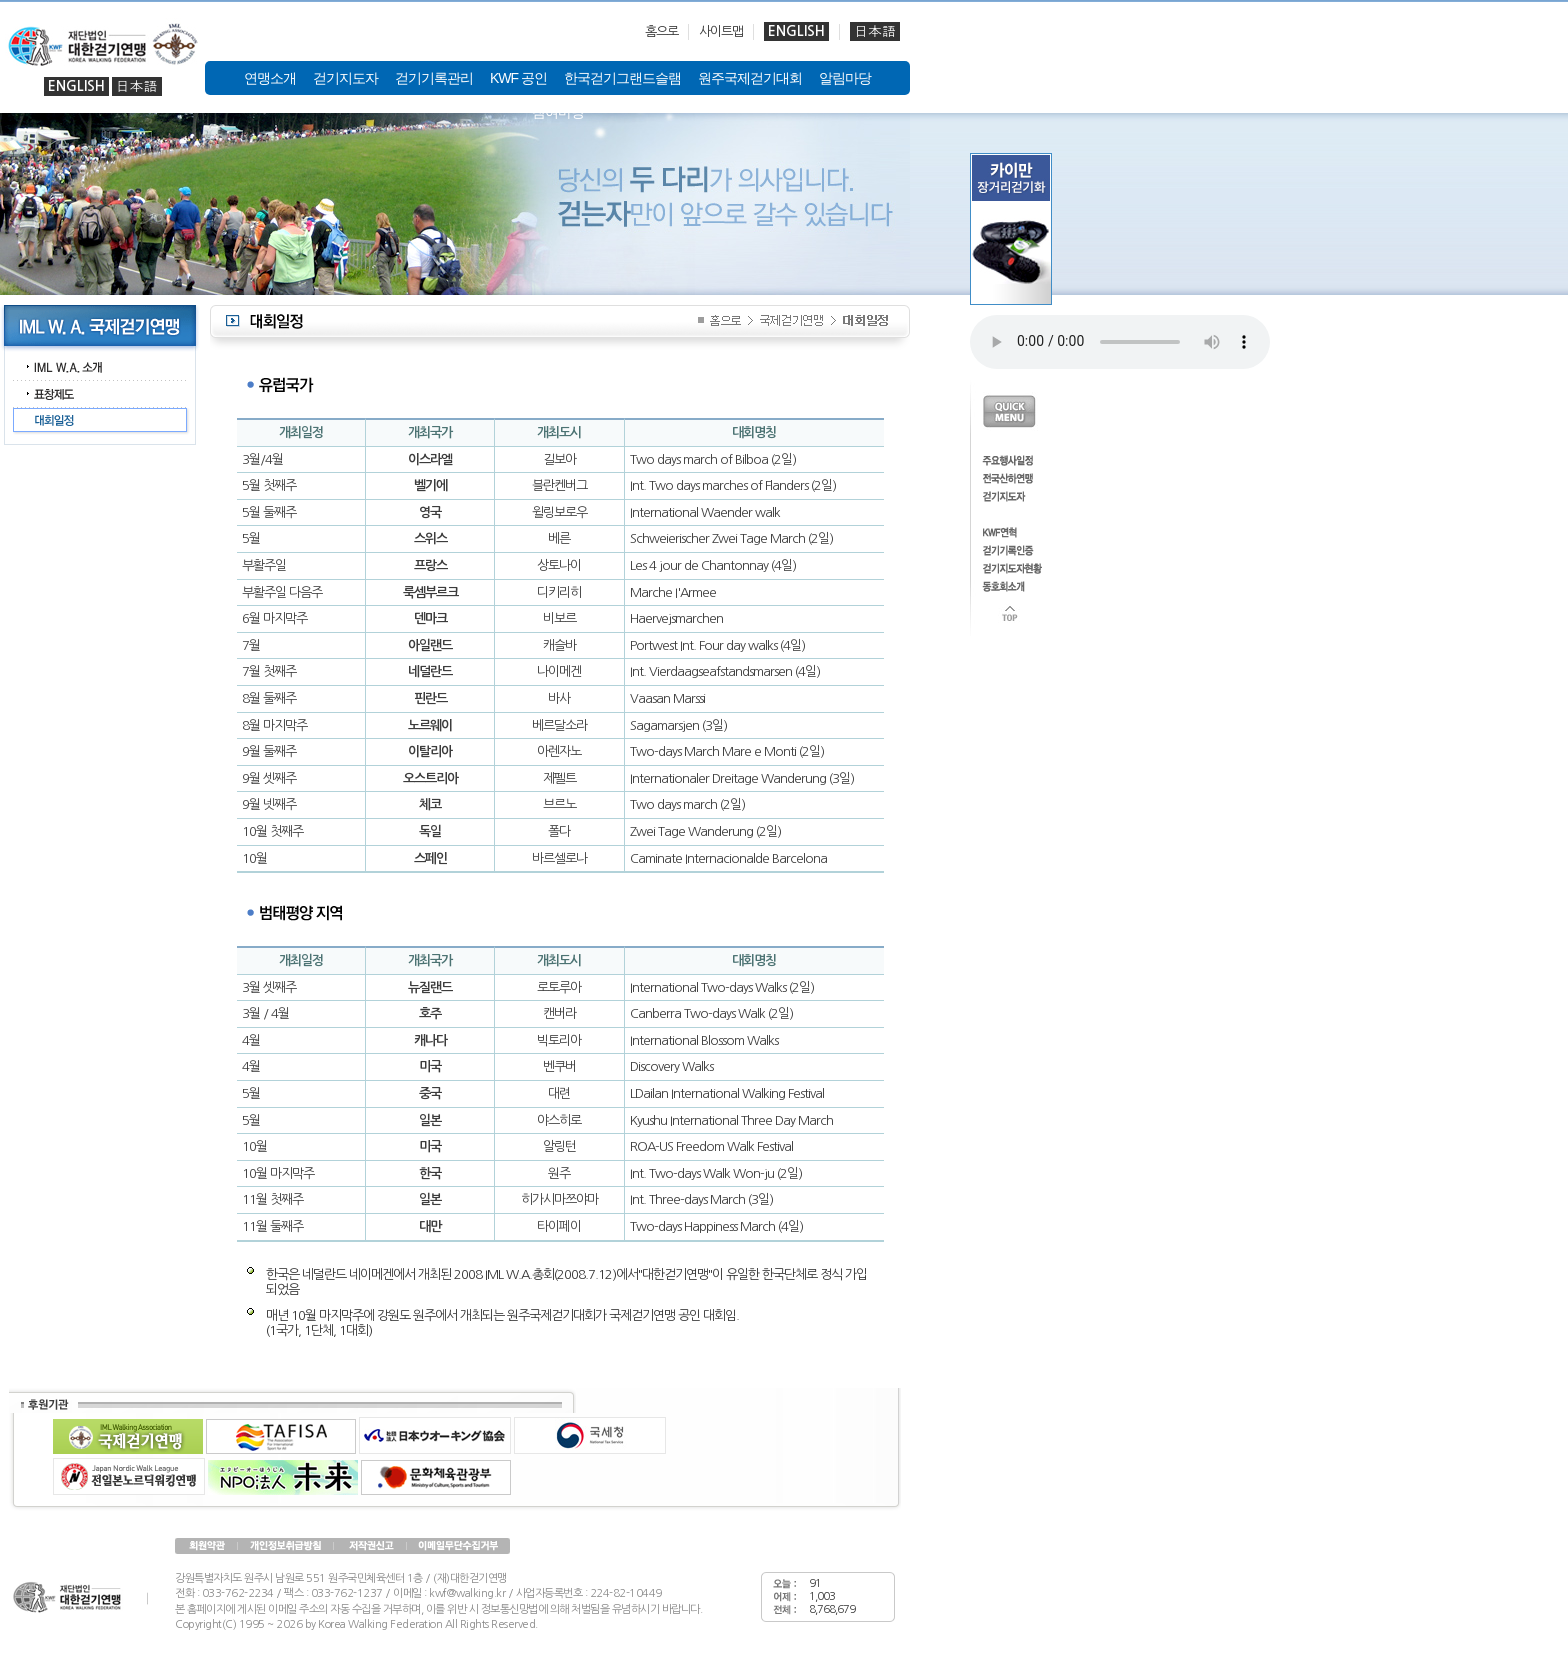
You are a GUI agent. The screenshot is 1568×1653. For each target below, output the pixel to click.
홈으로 (661, 31)
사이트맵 (721, 31)
